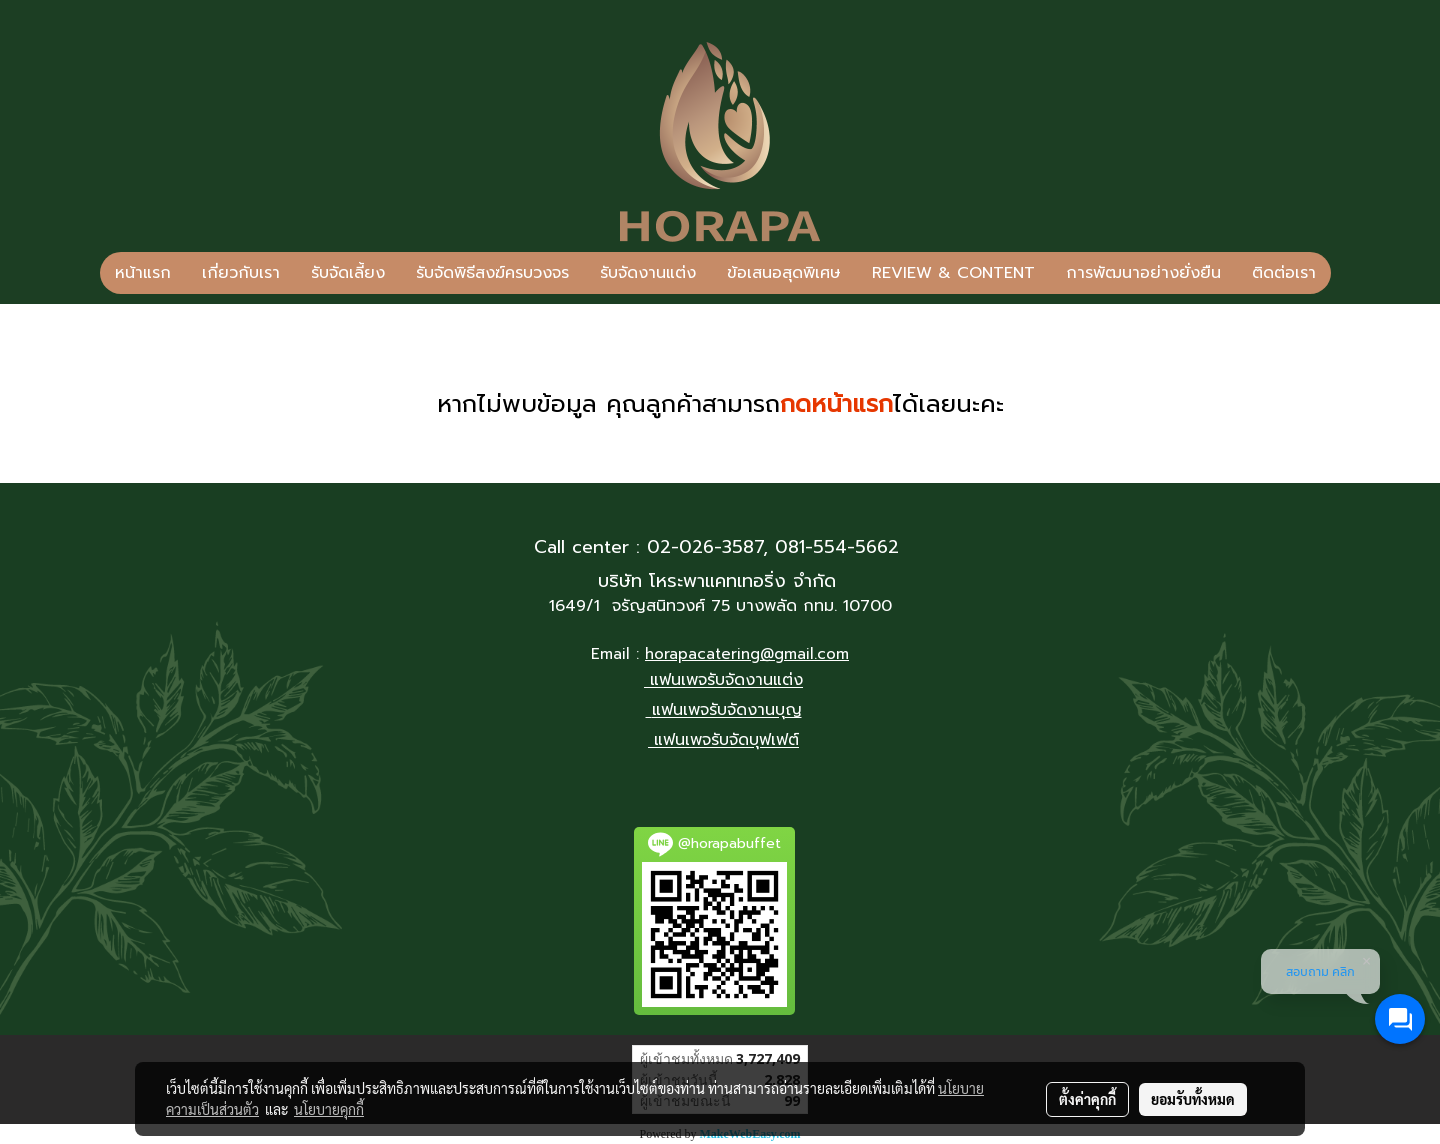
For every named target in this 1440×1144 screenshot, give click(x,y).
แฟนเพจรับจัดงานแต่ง (726, 681)
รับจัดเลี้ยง (348, 273)
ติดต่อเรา (1284, 273)
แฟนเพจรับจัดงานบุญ (727, 711)
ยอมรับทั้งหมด (1193, 1099)
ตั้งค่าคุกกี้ (1087, 1099)
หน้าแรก (143, 273)
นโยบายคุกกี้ (329, 1109)
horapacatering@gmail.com (747, 654)
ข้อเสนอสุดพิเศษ (784, 273)
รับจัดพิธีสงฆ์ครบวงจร (492, 273)
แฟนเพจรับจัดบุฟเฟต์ (726, 741)
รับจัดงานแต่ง (648, 273)
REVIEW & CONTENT (953, 273)
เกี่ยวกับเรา (241, 273)
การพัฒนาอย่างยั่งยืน (1143, 273)
